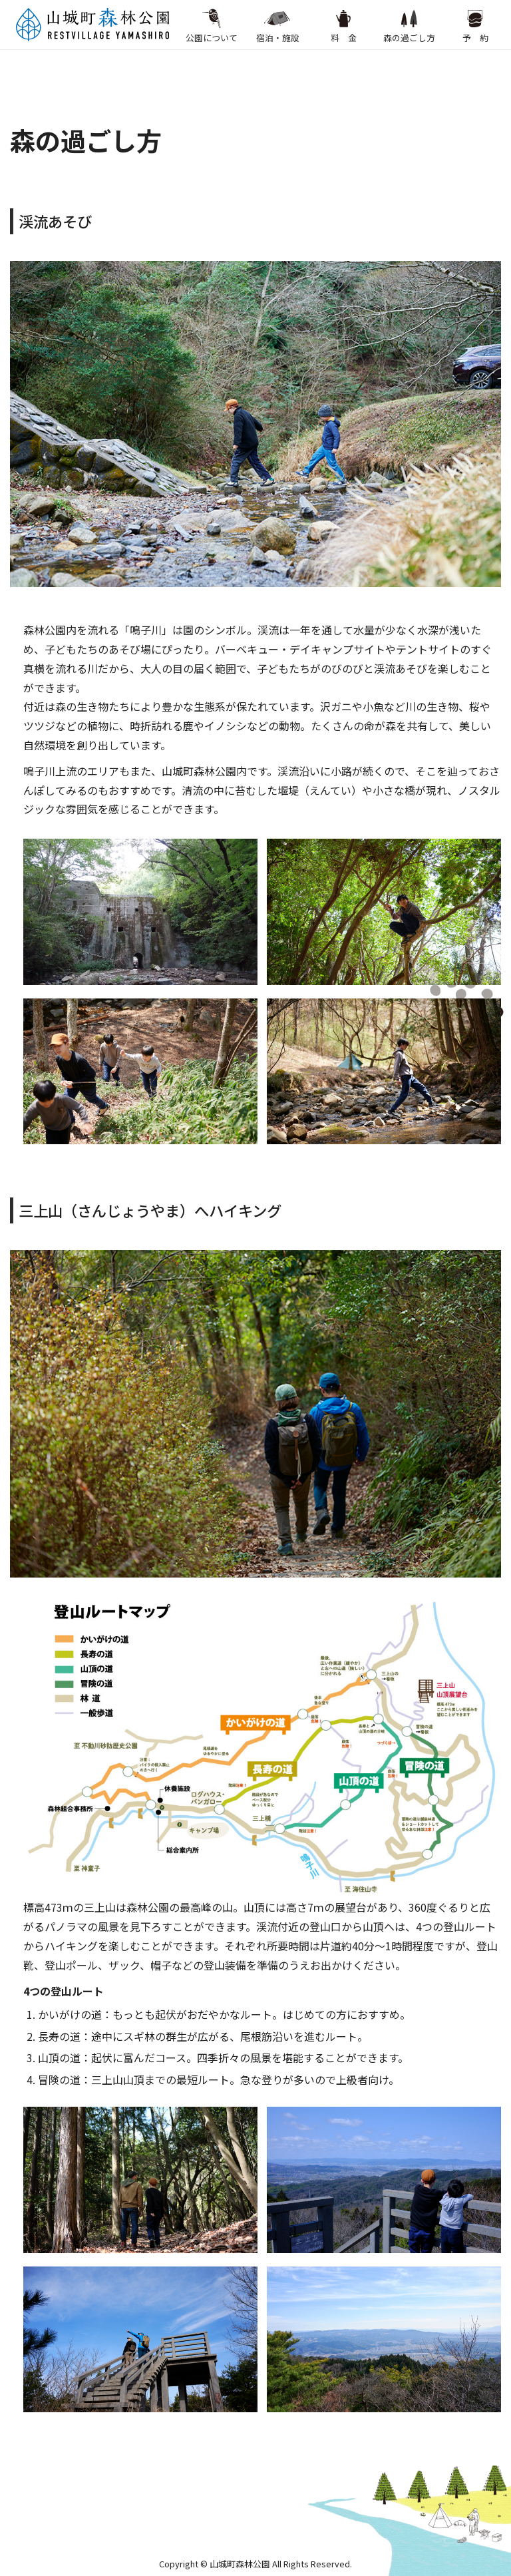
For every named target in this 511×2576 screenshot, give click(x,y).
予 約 (475, 24)
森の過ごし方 (409, 24)
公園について (212, 24)
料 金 (343, 24)
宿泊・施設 (277, 24)
